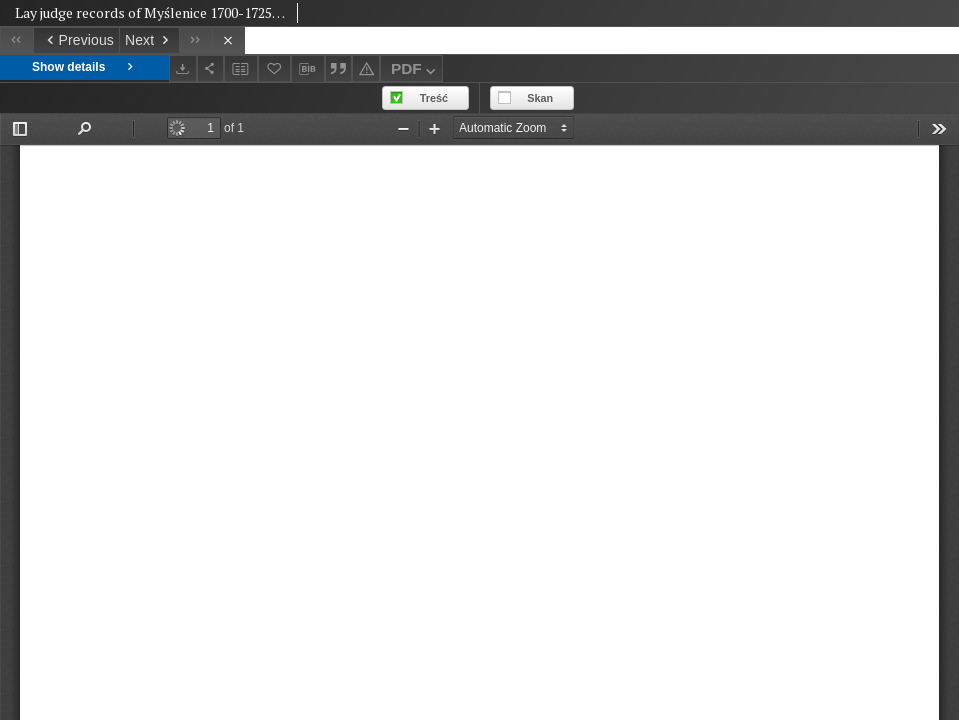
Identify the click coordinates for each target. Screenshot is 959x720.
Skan (540, 98)
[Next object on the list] (149, 40)
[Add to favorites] (275, 68)
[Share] (211, 68)
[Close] (228, 40)
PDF (415, 71)
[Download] (183, 68)
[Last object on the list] (195, 40)
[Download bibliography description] (308, 69)
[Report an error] (366, 68)
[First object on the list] (16, 40)
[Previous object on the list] (76, 40)
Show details (84, 67)
